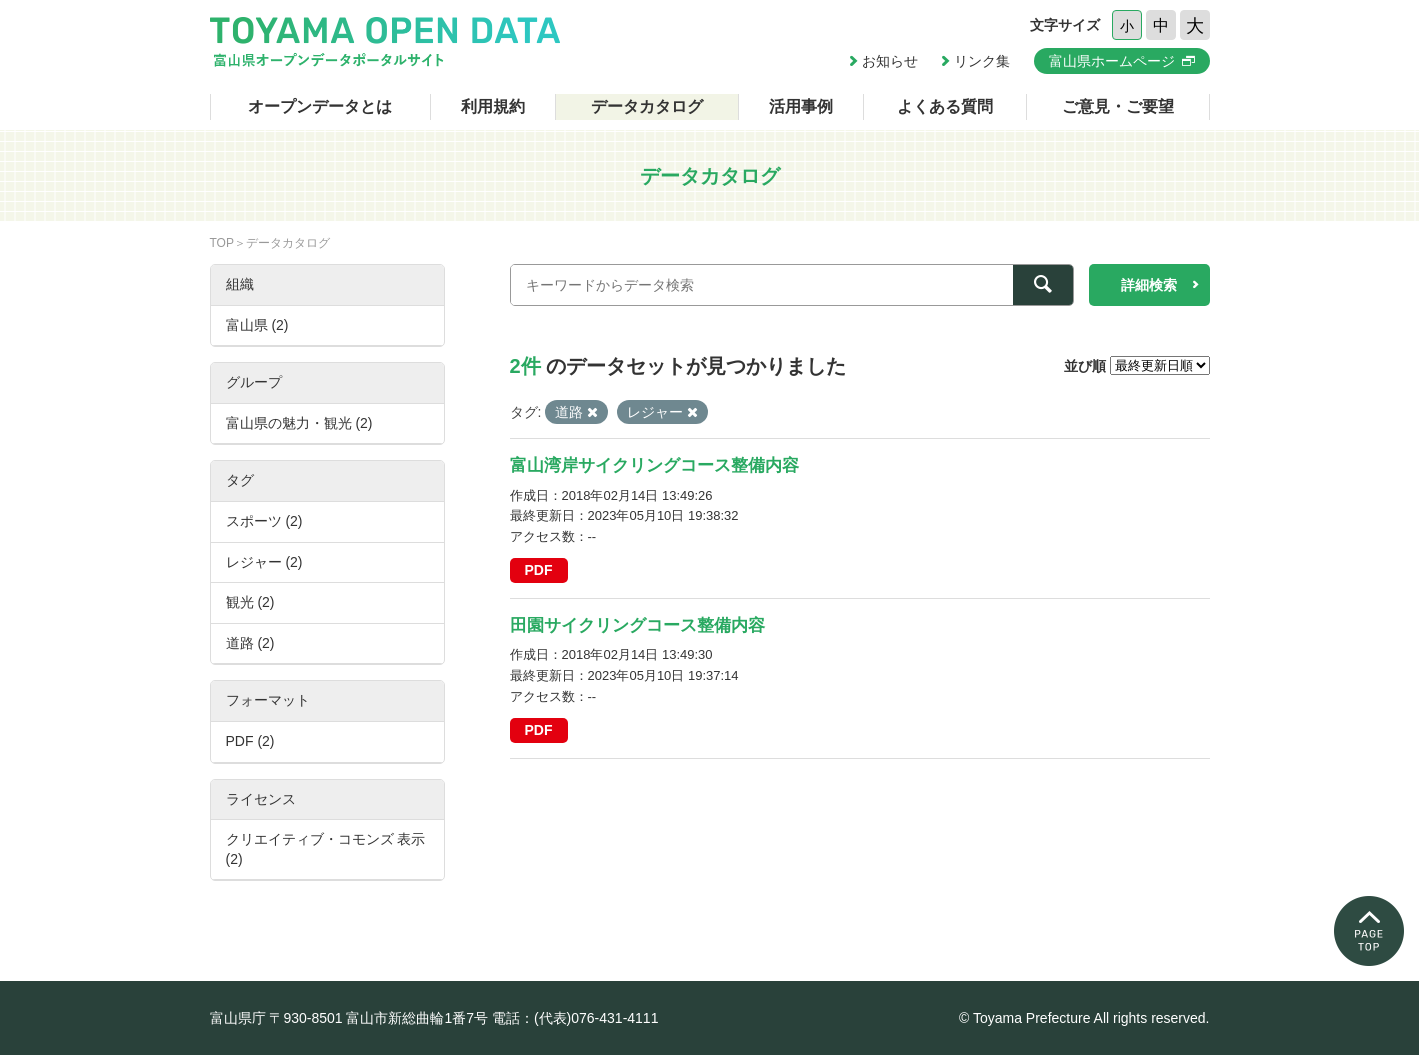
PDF (539, 570)
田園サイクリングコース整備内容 (637, 625)
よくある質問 (945, 106)
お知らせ (890, 61)
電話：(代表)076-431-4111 (575, 1018)
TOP (222, 243)
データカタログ (647, 106)
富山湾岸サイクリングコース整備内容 (654, 465)
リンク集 (982, 61)
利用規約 (493, 106)
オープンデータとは (320, 106)
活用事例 (801, 106)
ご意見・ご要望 (1118, 106)
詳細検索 (1149, 285)
